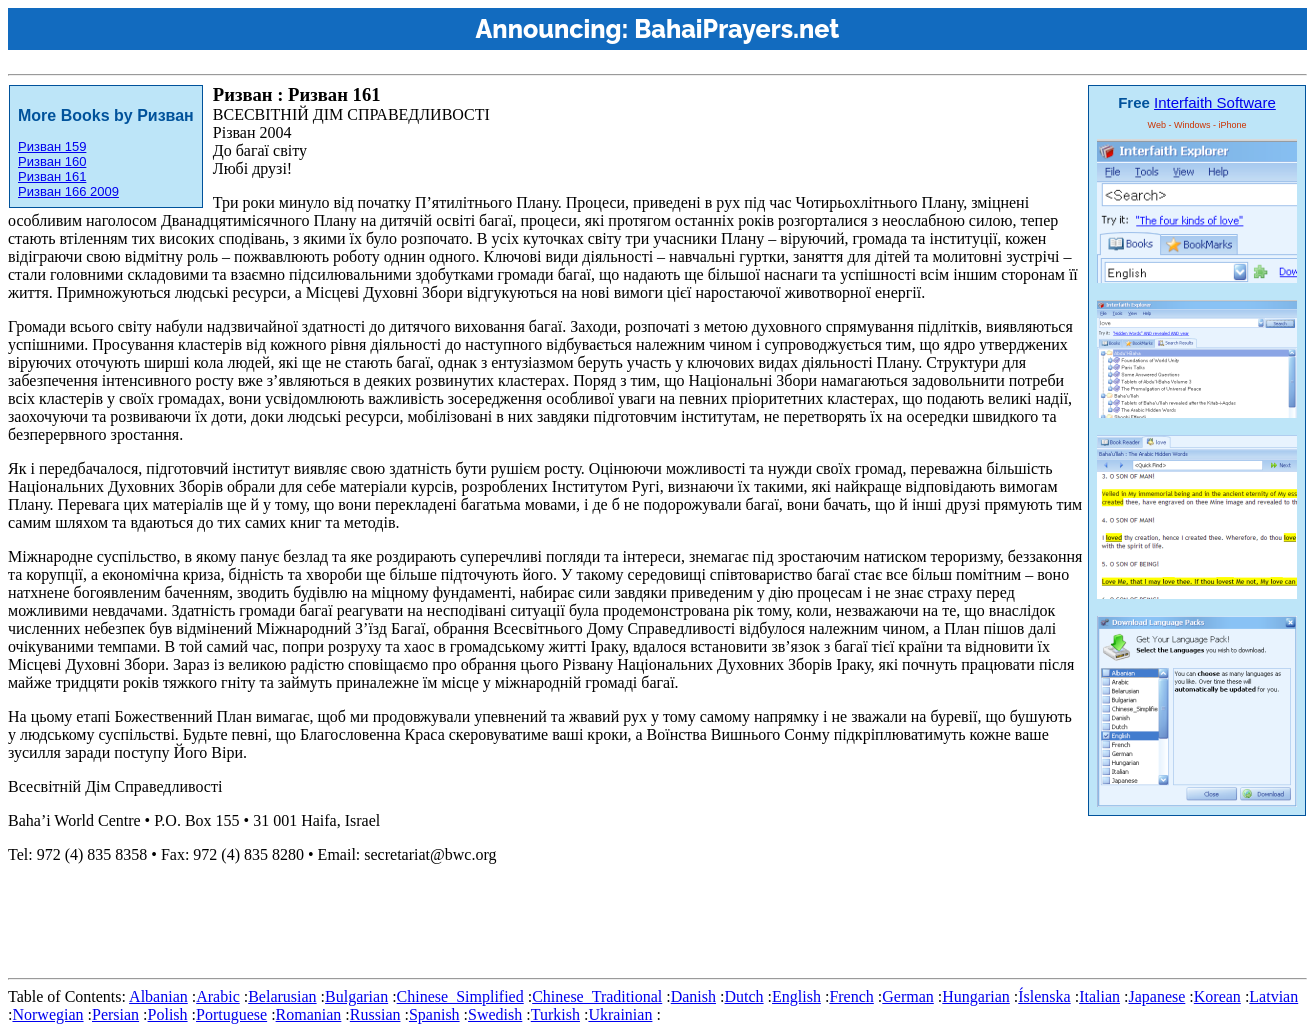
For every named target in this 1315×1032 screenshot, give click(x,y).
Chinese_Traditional (597, 996)
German (908, 996)
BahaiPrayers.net (736, 29)
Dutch (743, 996)
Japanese (1156, 996)
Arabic (218, 996)
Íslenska (1044, 996)
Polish (168, 1014)
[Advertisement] (372, 925)
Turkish (555, 1014)
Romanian (309, 1014)
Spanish (434, 1014)
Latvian (1273, 996)
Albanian (158, 996)
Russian (375, 1014)
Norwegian (47, 1014)
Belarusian (282, 996)
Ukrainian (620, 1014)
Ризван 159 (52, 146)
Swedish (495, 1014)
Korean (1217, 996)
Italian (1099, 996)
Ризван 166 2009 (68, 191)
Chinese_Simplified (460, 996)
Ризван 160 (52, 161)
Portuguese (231, 1014)
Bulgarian (356, 996)
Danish (693, 996)
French (851, 996)
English (796, 996)
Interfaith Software (1215, 102)
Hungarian (976, 996)
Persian (115, 1014)
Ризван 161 (52, 176)
